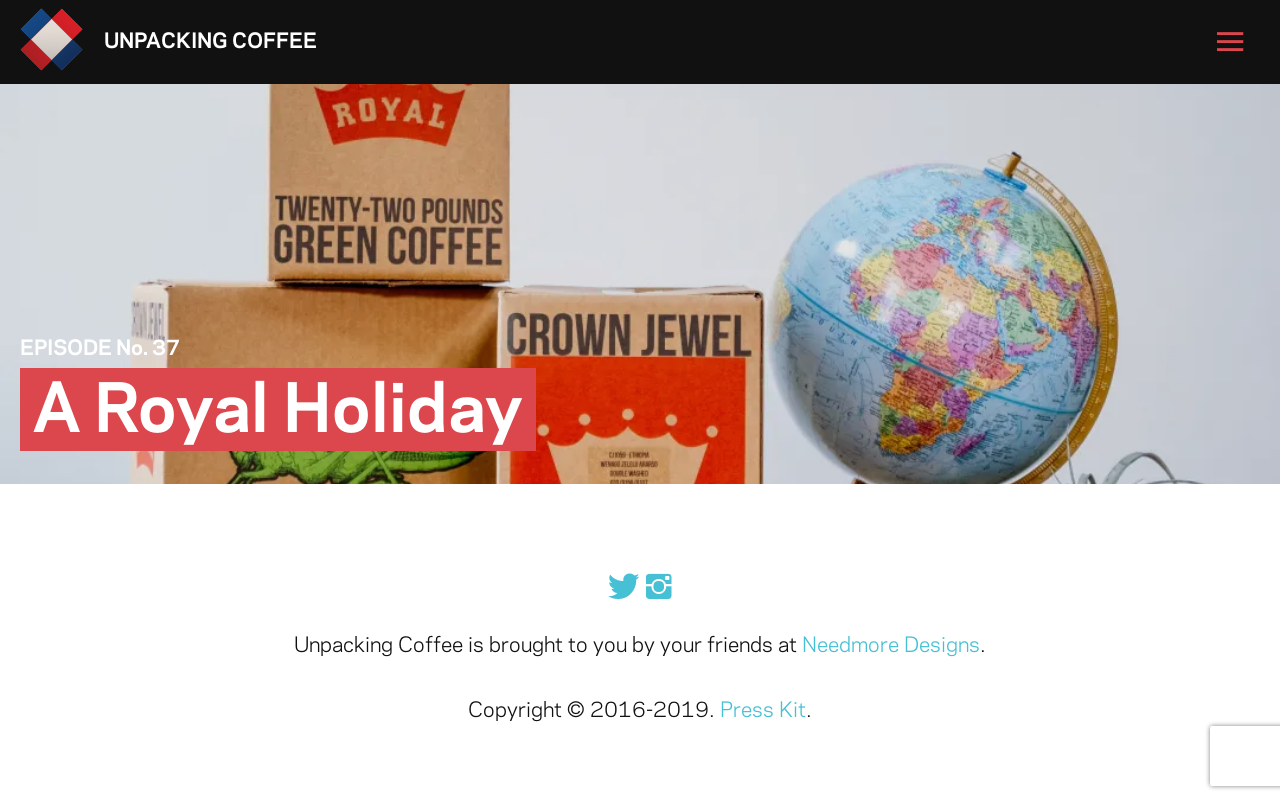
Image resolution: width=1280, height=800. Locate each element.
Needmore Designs (891, 646)
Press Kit (763, 711)
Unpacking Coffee (210, 42)
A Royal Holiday (278, 412)
